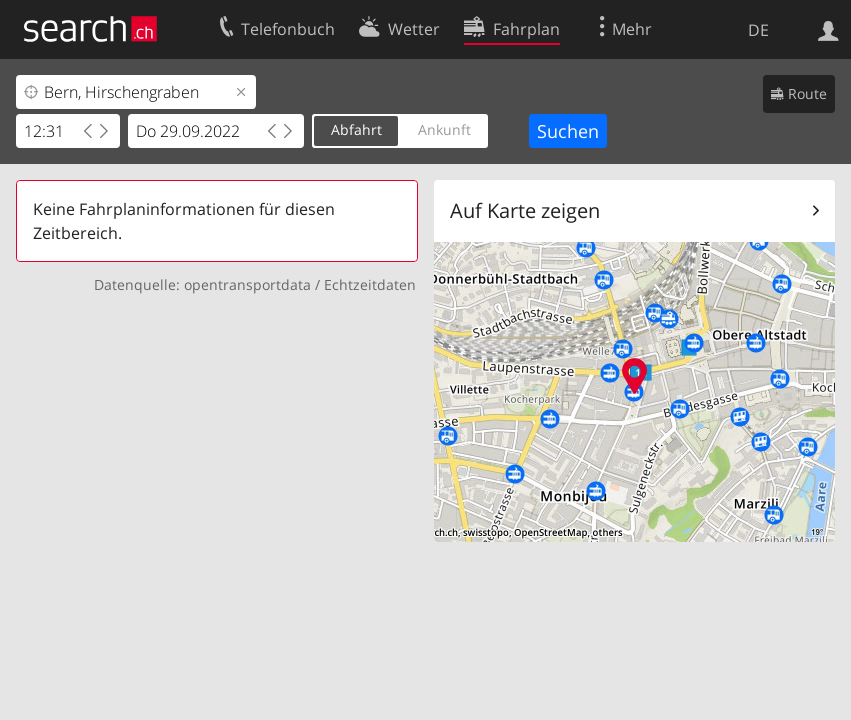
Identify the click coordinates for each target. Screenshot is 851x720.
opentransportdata (247, 284)
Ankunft (444, 129)
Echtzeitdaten (370, 284)
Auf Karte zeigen (525, 210)
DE (758, 30)
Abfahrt (356, 129)
